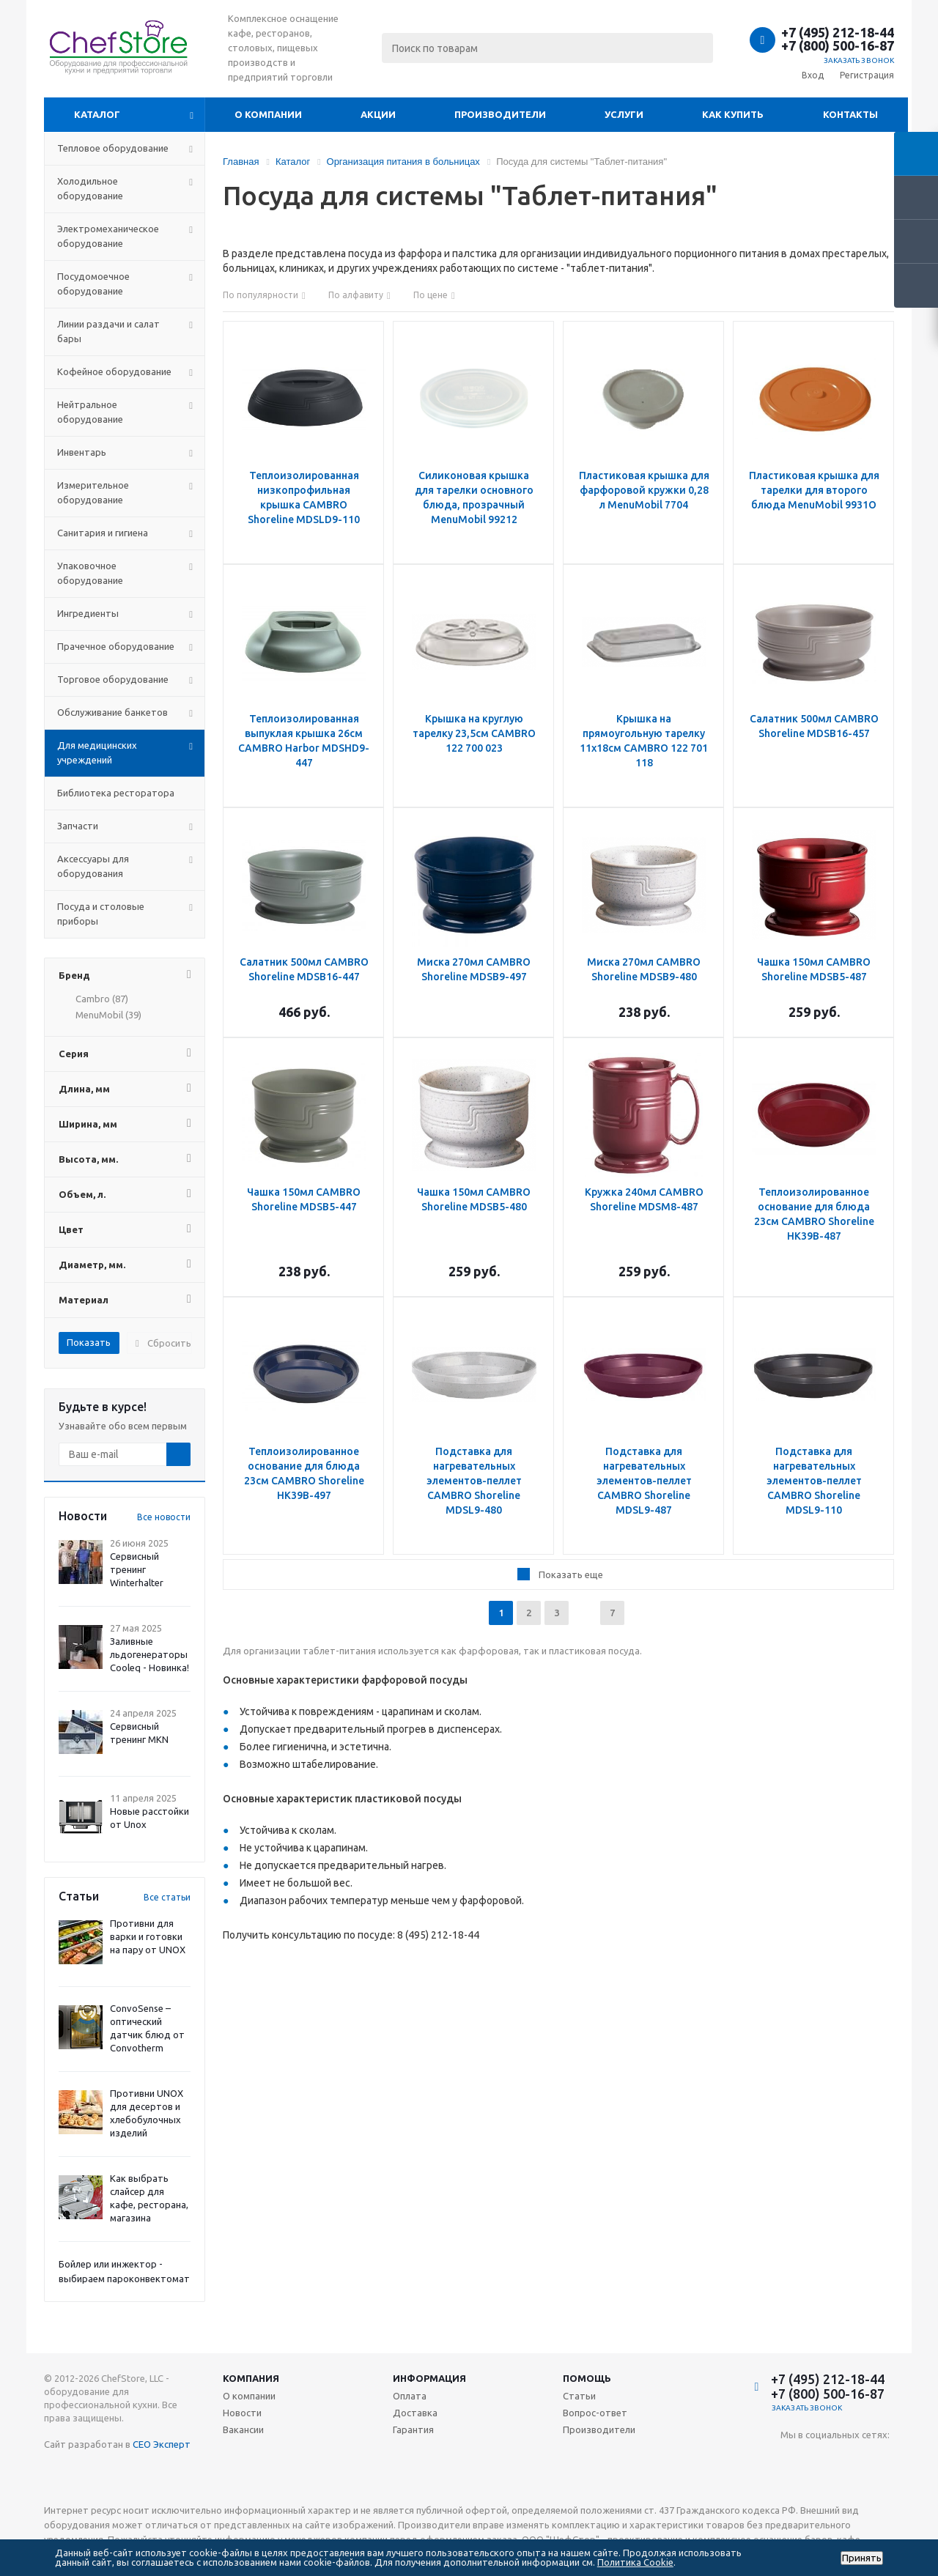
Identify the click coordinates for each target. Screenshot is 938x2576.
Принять (862, 2558)
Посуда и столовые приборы (100, 913)
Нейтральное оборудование (90, 411)
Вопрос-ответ (595, 2412)
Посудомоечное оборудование (93, 283)
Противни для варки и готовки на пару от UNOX (147, 1936)
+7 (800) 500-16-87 (837, 45)
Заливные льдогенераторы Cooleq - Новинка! (149, 1654)
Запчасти (77, 826)
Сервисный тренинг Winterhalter (136, 1569)
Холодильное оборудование (90, 188)
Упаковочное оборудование (90, 572)
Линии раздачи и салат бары (108, 331)
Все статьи (167, 1897)
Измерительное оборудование (93, 492)
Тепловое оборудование (113, 148)
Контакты (850, 114)
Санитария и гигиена (102, 533)
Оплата (409, 2396)
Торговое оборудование (113, 679)
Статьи (579, 2396)
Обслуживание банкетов (112, 712)
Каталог (97, 114)
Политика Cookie (635, 2562)
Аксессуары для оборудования (93, 866)
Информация (429, 2378)
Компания (251, 2378)
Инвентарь (81, 452)
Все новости (164, 1517)
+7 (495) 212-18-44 (837, 32)
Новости (242, 2412)
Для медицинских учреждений (97, 752)
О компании (268, 114)
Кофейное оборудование (114, 371)
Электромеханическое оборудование (108, 235)
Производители (500, 114)
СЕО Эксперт (162, 2444)
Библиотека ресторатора (115, 793)
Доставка (415, 2412)
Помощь (587, 2378)
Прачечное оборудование (115, 646)
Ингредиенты (88, 613)
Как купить (733, 114)
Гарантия (413, 2429)
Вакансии (243, 2429)
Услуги (624, 114)
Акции (378, 114)
